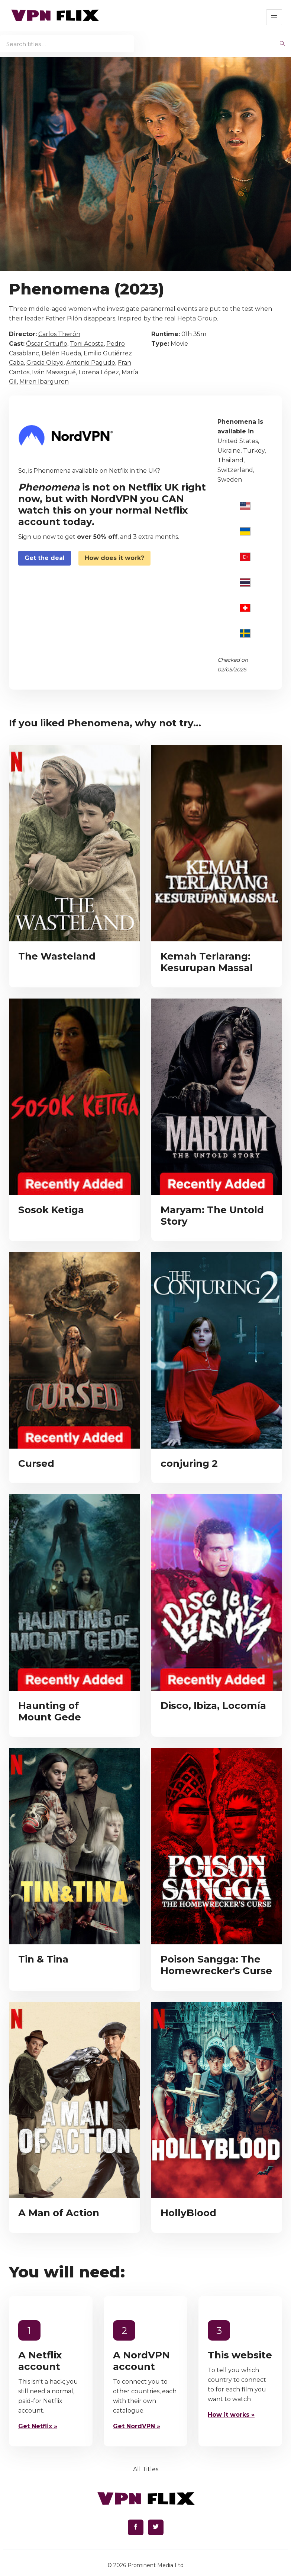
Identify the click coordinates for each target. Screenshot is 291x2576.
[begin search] (282, 43)
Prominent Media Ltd (155, 2565)
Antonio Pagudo (90, 362)
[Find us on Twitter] (156, 2527)
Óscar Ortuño (46, 343)
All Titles (145, 2469)
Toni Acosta (87, 343)
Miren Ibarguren (44, 381)
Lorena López (98, 372)
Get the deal (45, 557)
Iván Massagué (54, 372)
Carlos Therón (59, 334)
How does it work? (114, 557)
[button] (274, 17)
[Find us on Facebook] (135, 2527)
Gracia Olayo (45, 362)
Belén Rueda (61, 353)
